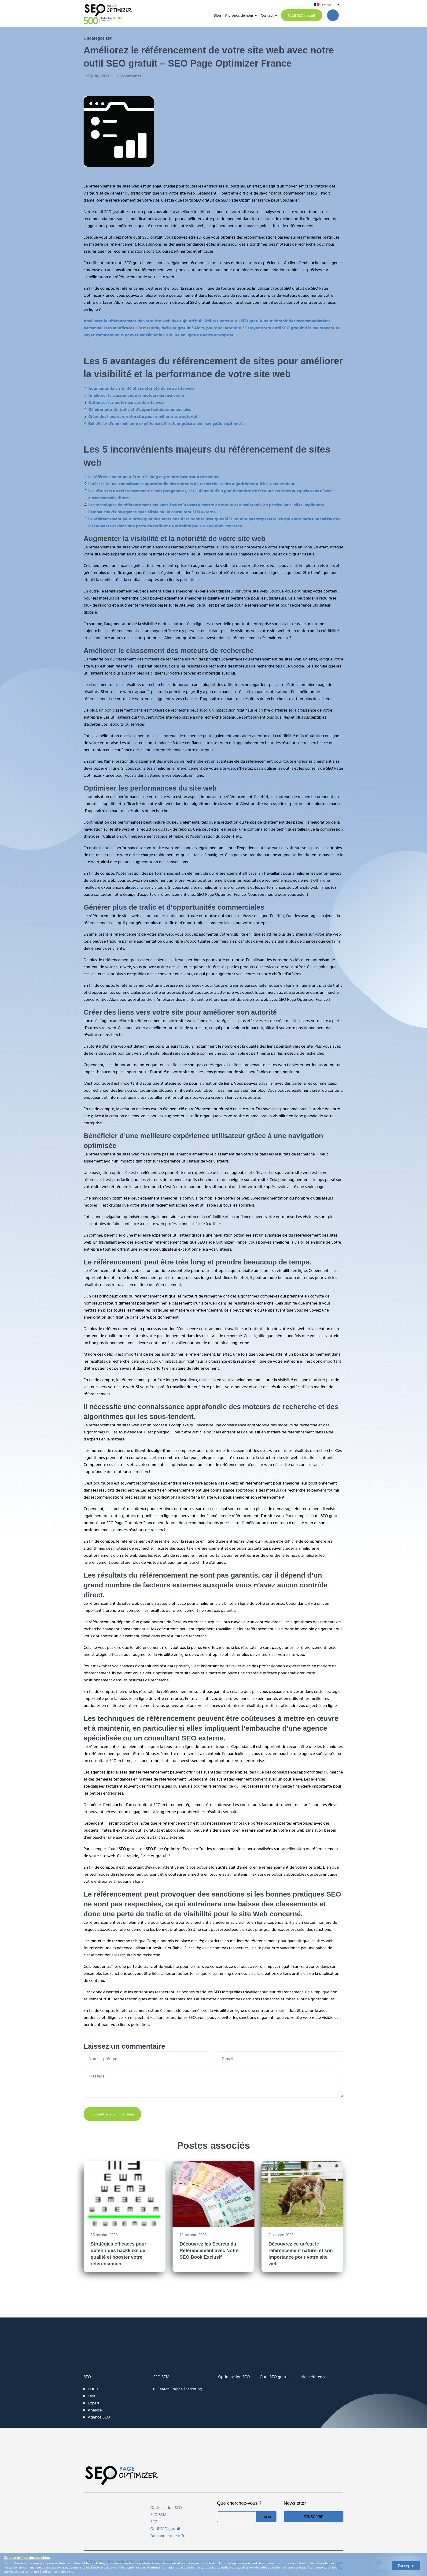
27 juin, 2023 (98, 76)
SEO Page (319, 288)
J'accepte (406, 2565)
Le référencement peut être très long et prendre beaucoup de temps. (153, 476)
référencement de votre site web (228, 211)
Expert (93, 2403)
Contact (267, 15)
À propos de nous (239, 15)
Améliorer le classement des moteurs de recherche (136, 395)
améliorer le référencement (111, 200)
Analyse (95, 2410)
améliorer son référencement (258, 1497)
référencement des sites (315, 1235)
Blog (217, 15)
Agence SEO (99, 2417)
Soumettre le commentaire (112, 2114)
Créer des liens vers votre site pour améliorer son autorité (142, 416)
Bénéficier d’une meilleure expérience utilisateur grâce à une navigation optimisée (166, 423)
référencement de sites (224, 361)
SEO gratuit (204, 200)
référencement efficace (236, 873)
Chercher (265, 2516)
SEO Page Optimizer (239, 200)
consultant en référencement (138, 269)
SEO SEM (161, 2377)
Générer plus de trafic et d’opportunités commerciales (139, 409)
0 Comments (129, 76)
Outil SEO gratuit (301, 15)
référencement (300, 225)
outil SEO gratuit (110, 211)
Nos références (314, 2377)
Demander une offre (168, 2535)
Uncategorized (98, 38)
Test (91, 2396)
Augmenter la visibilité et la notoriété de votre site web (141, 388)
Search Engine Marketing (180, 2389)
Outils (93, 2389)
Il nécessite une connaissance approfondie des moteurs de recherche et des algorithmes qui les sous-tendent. (192, 483)
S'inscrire (313, 2516)
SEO (128, 262)
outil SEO (141, 237)
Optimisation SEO (234, 2377)
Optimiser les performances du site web (126, 402)
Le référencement (99, 186)
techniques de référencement (146, 1718)
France (326, 4)
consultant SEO (170, 1738)
